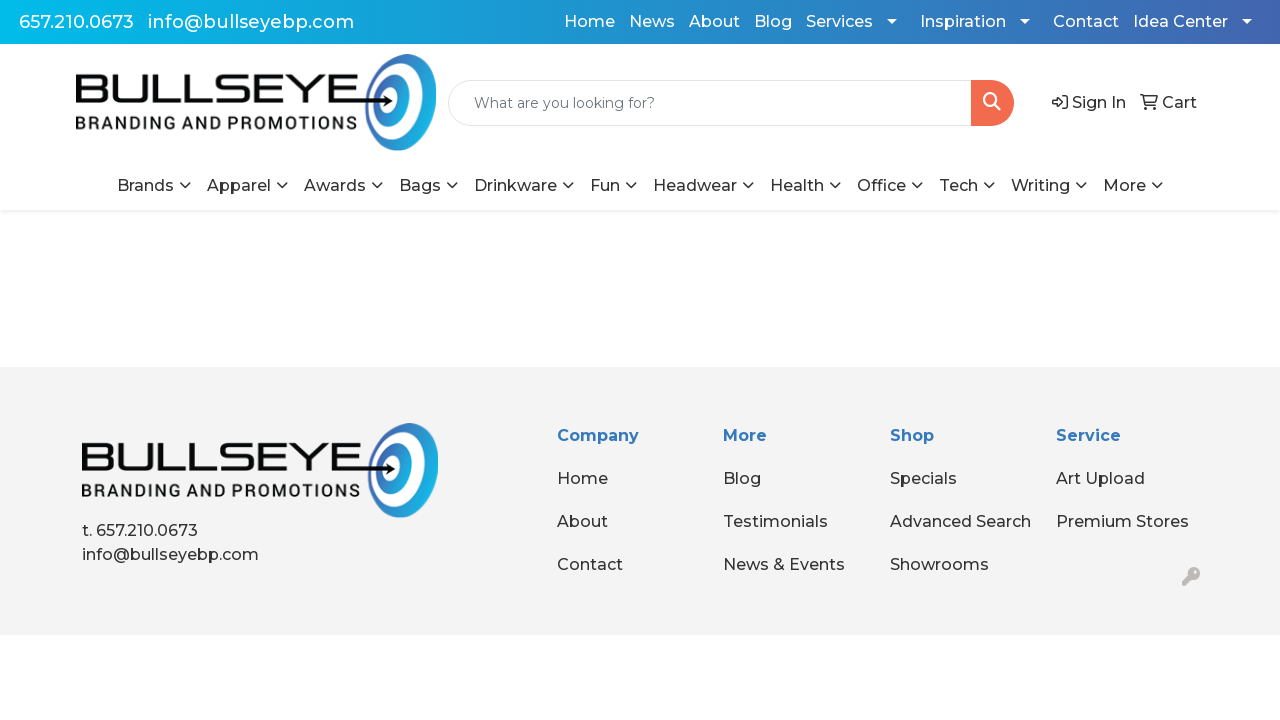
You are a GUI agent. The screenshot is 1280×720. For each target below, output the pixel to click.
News (652, 21)
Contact (1086, 21)
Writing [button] (1040, 185)
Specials (923, 478)
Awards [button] (335, 185)
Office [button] (881, 185)
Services (839, 21)
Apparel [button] (239, 185)
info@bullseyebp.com (251, 22)
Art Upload (1100, 478)
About (714, 21)
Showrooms (939, 564)
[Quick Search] (710, 103)
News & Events (784, 564)
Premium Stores (1122, 521)
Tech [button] (958, 185)
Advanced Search (960, 521)
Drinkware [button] (515, 185)
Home (589, 21)
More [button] (1124, 185)
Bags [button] (420, 185)
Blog (773, 21)
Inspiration (963, 21)
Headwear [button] (695, 185)
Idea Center (1180, 21)
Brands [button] (145, 185)
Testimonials (775, 521)
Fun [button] (605, 185)
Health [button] (797, 185)
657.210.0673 (76, 22)
